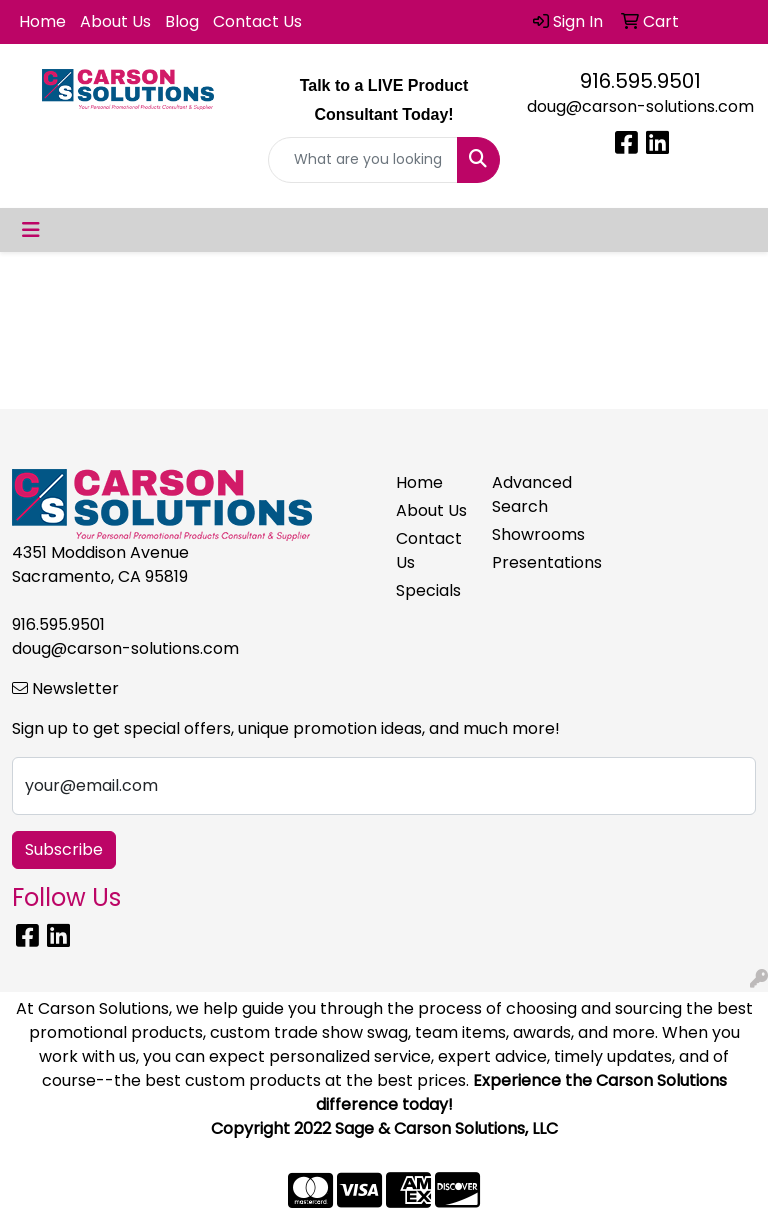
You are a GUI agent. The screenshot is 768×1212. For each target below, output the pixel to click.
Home (42, 21)
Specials (428, 590)
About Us (115, 21)
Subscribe (64, 849)
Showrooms (528, 534)
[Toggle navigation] (31, 230)
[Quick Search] (363, 160)
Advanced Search (528, 494)
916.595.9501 (640, 81)
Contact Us (257, 21)
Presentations (528, 562)
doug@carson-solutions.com (640, 106)
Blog (182, 21)
